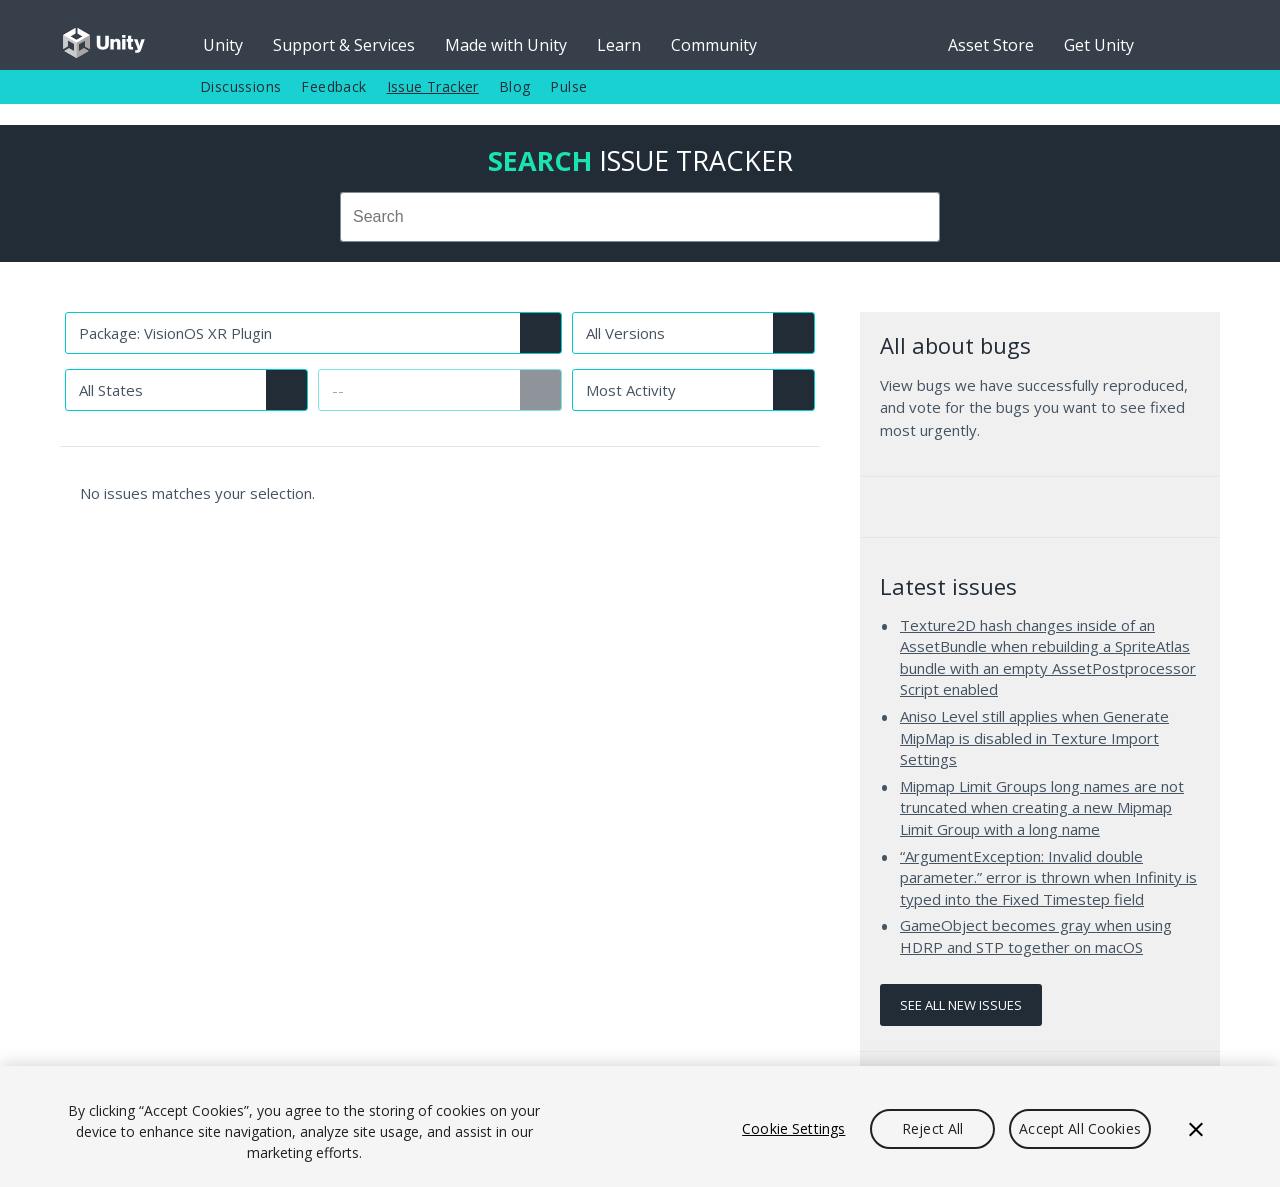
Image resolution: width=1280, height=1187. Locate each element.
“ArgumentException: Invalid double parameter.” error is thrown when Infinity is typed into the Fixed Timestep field (1048, 877)
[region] (640, 1126)
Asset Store (991, 45)
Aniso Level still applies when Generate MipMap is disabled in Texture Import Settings (1034, 737)
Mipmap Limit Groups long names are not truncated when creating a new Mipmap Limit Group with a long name (1042, 807)
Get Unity (1099, 45)
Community (714, 45)
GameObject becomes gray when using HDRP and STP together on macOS (1036, 936)
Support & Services (344, 45)
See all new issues (961, 1005)
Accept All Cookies (1080, 1128)
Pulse (568, 86)
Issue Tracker (433, 86)
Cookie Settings (793, 1128)
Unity (223, 45)
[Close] (1196, 1129)
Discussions (240, 86)
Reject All (932, 1128)
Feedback (333, 86)
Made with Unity (506, 45)
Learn (619, 45)
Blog (515, 86)
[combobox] (640, 217)
